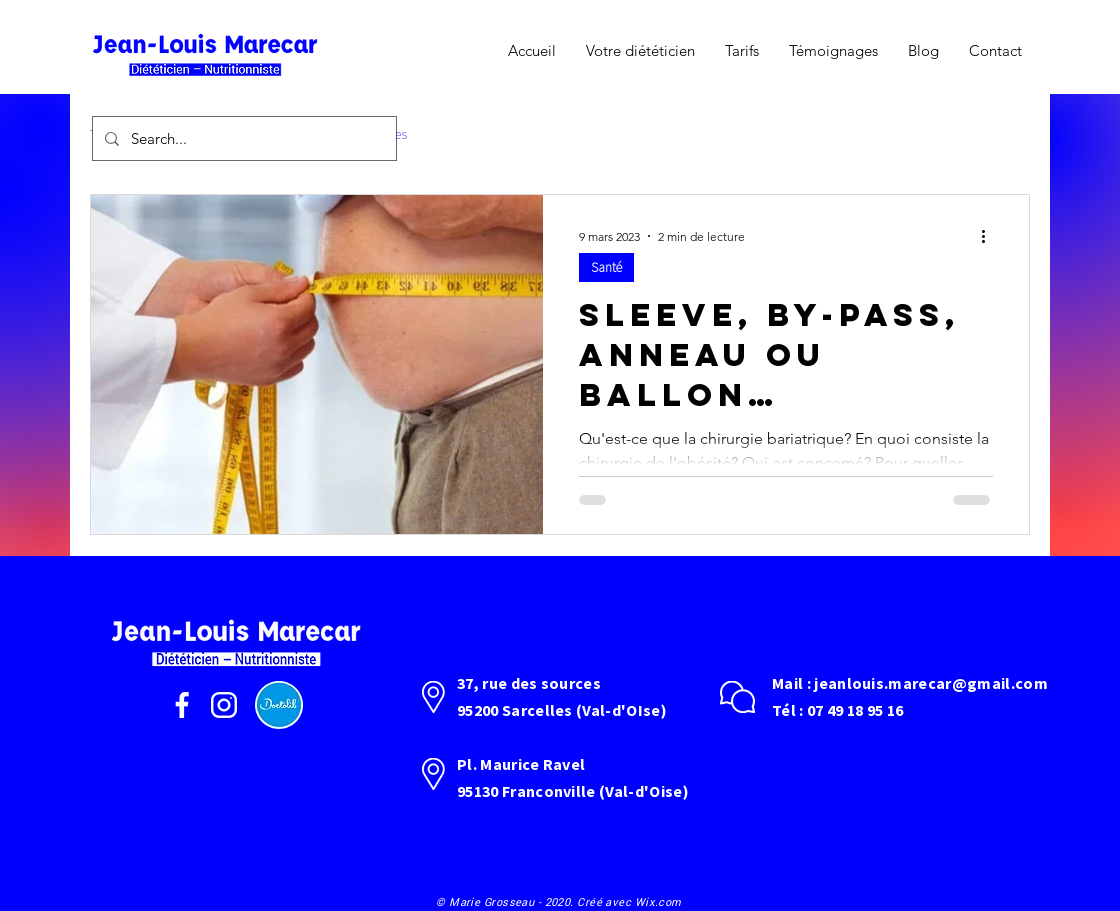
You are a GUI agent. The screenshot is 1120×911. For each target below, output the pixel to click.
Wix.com (658, 901)
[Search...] (242, 138)
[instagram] (224, 705)
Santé (606, 267)
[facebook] (182, 705)
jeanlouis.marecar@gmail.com (931, 683)
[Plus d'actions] (990, 236)
